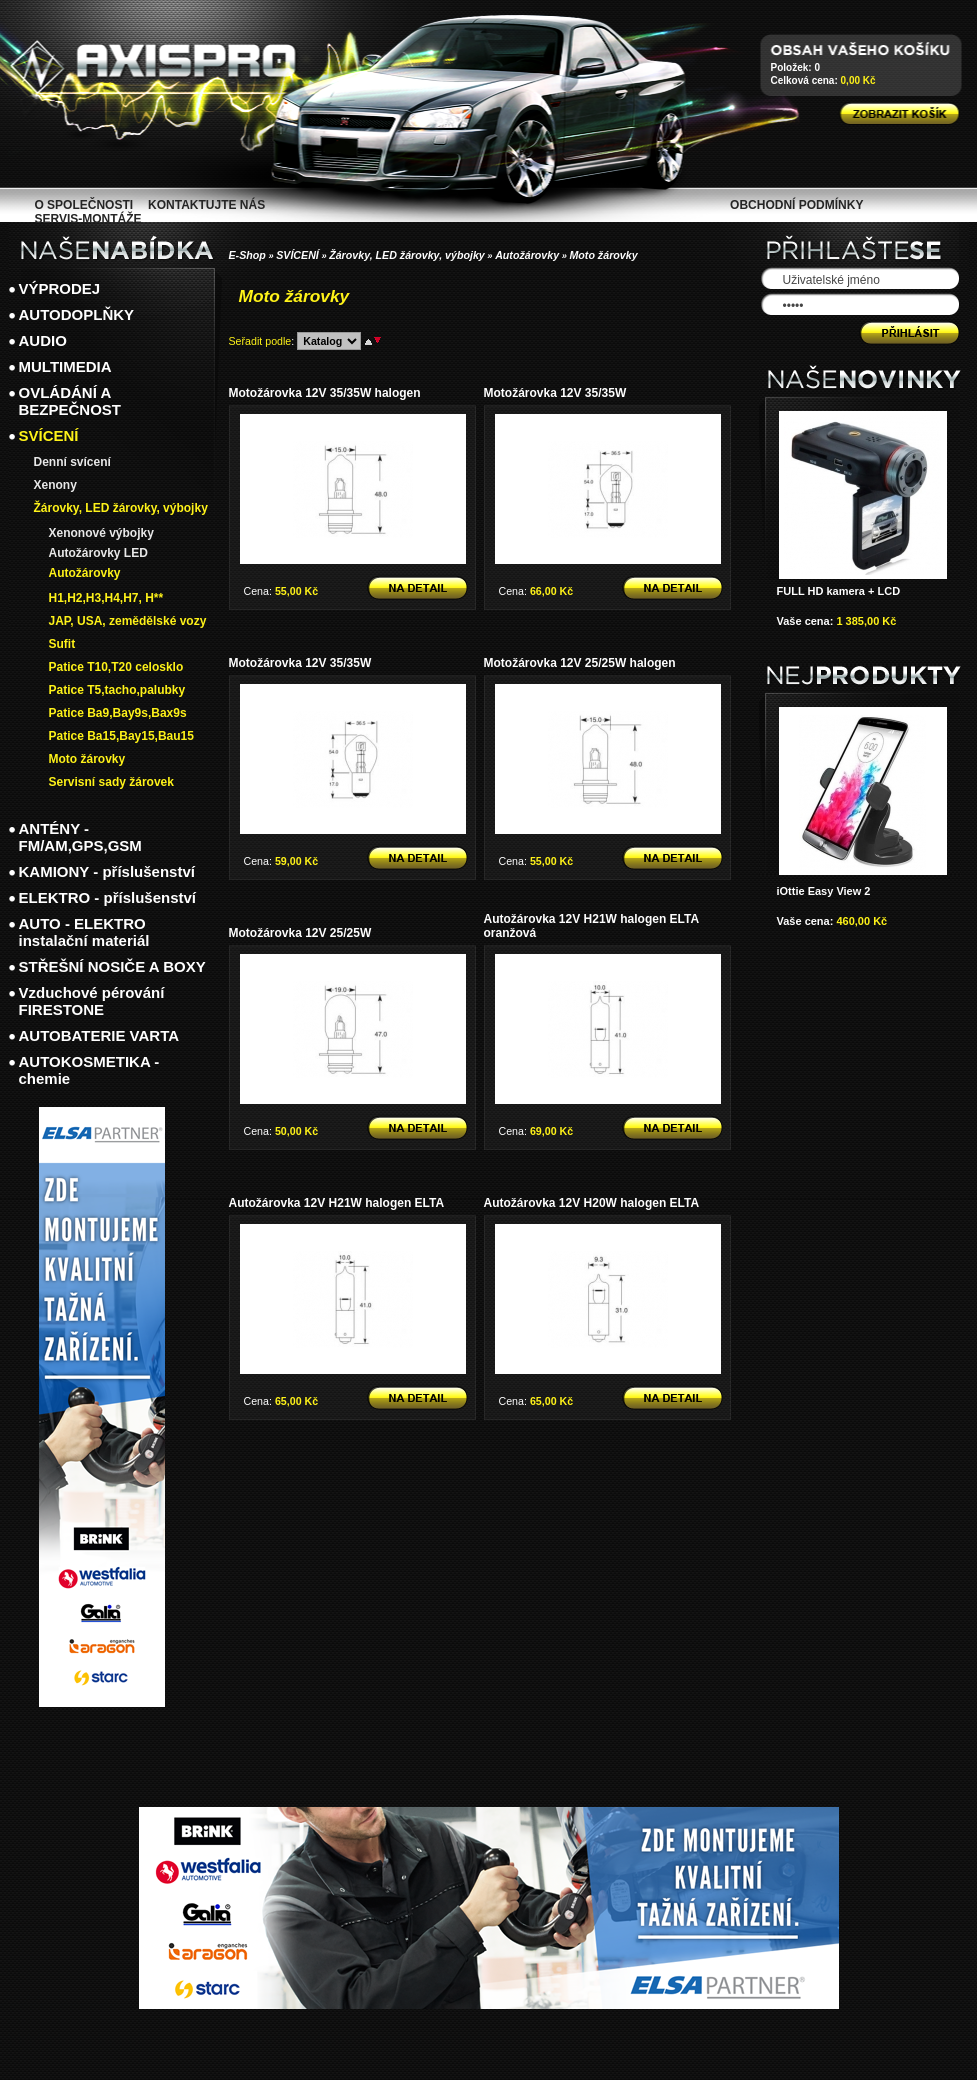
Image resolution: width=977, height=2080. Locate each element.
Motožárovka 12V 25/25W (300, 933)
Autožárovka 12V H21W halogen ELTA (337, 1203)
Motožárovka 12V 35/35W (555, 393)
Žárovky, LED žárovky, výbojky (407, 255)
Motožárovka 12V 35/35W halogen (325, 393)
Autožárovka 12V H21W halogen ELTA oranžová (591, 926)
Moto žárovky (603, 255)
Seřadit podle (260, 341)
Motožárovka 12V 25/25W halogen (580, 663)
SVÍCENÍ (297, 255)
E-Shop (247, 255)
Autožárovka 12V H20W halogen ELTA (592, 1203)
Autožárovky (527, 255)
